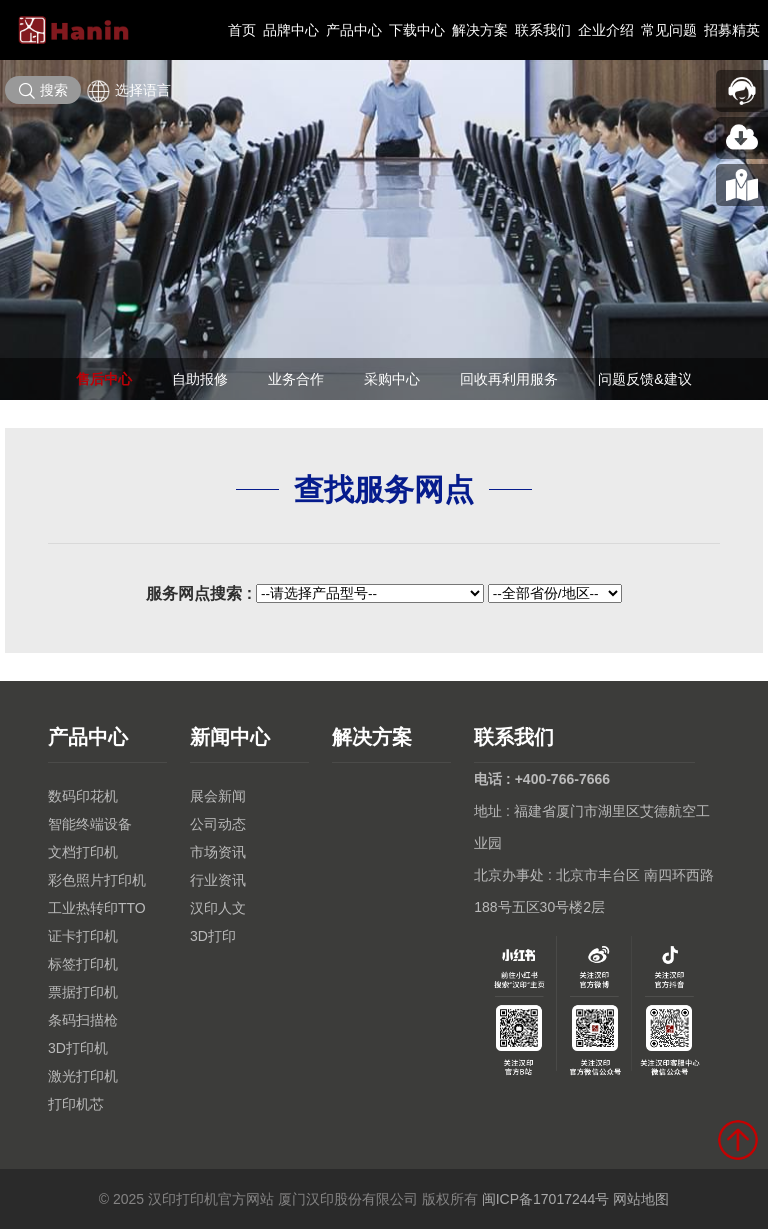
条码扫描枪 (83, 1021)
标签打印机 (83, 965)
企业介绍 (606, 30)
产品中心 (354, 30)
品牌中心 (291, 30)
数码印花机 (83, 797)
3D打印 (213, 937)
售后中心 (104, 379)
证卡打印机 (83, 937)
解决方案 (480, 30)
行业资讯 (218, 881)
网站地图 (641, 1200)
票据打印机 (83, 993)
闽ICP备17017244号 (546, 1200)
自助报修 (200, 379)
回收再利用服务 (509, 379)
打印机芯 (76, 1105)
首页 (242, 30)
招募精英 (732, 30)
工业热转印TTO (97, 909)
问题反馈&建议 (644, 379)
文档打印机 (83, 853)
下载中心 (417, 30)
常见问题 (669, 30)
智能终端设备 (90, 825)
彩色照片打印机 (97, 881)
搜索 (43, 91)
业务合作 (296, 379)
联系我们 (543, 30)
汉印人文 (218, 909)
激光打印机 (83, 1077)
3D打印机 (78, 1049)
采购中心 (392, 379)
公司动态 (218, 825)
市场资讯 (218, 853)
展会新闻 (218, 797)
